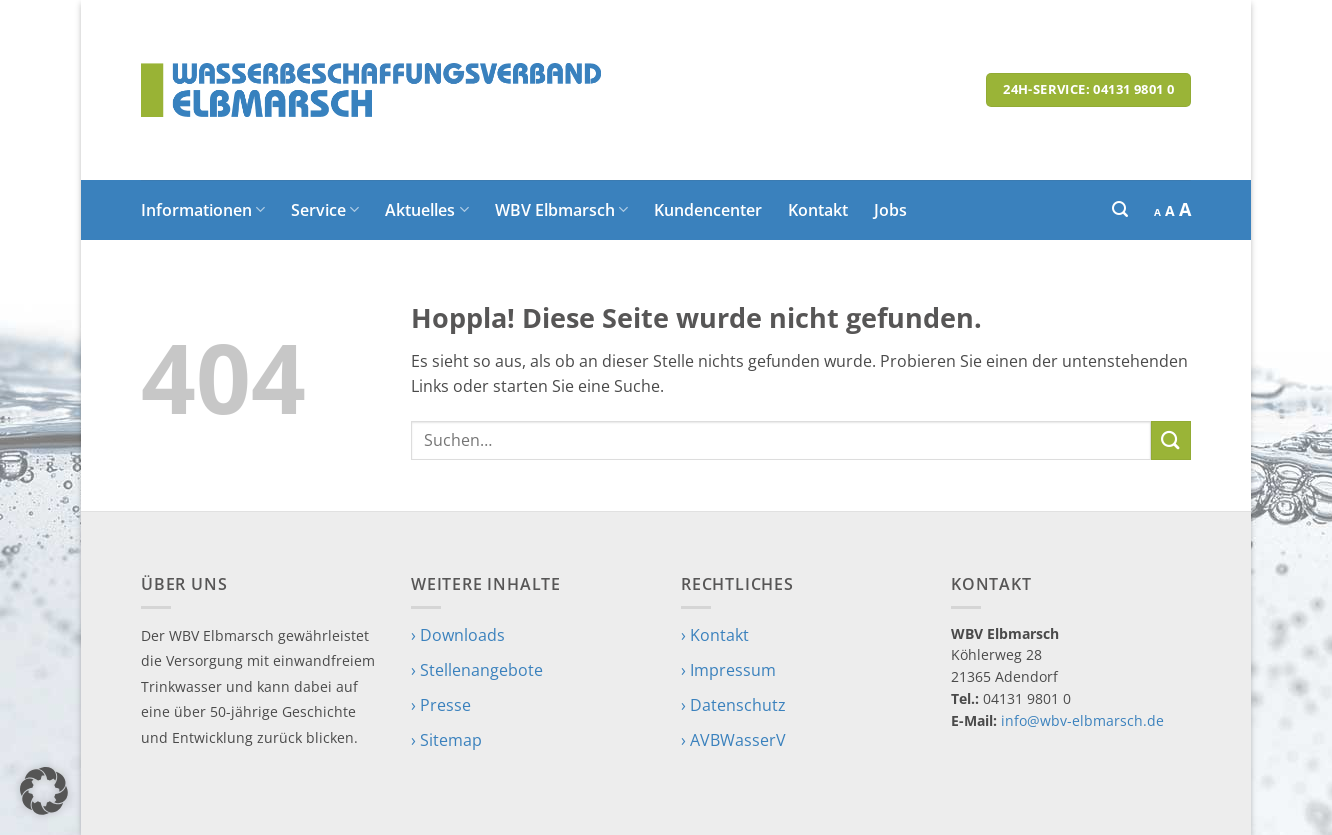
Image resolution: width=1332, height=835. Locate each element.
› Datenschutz (733, 705)
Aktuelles (426, 210)
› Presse (441, 705)
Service (325, 210)
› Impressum (728, 670)
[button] (1120, 209)
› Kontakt (715, 635)
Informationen (203, 210)
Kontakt (818, 210)
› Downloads (458, 635)
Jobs (890, 210)
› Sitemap (446, 740)
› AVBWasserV (733, 740)
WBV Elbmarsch (561, 210)
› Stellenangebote (477, 670)
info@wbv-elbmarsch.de (1082, 720)
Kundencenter (708, 210)
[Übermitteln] (1171, 440)
